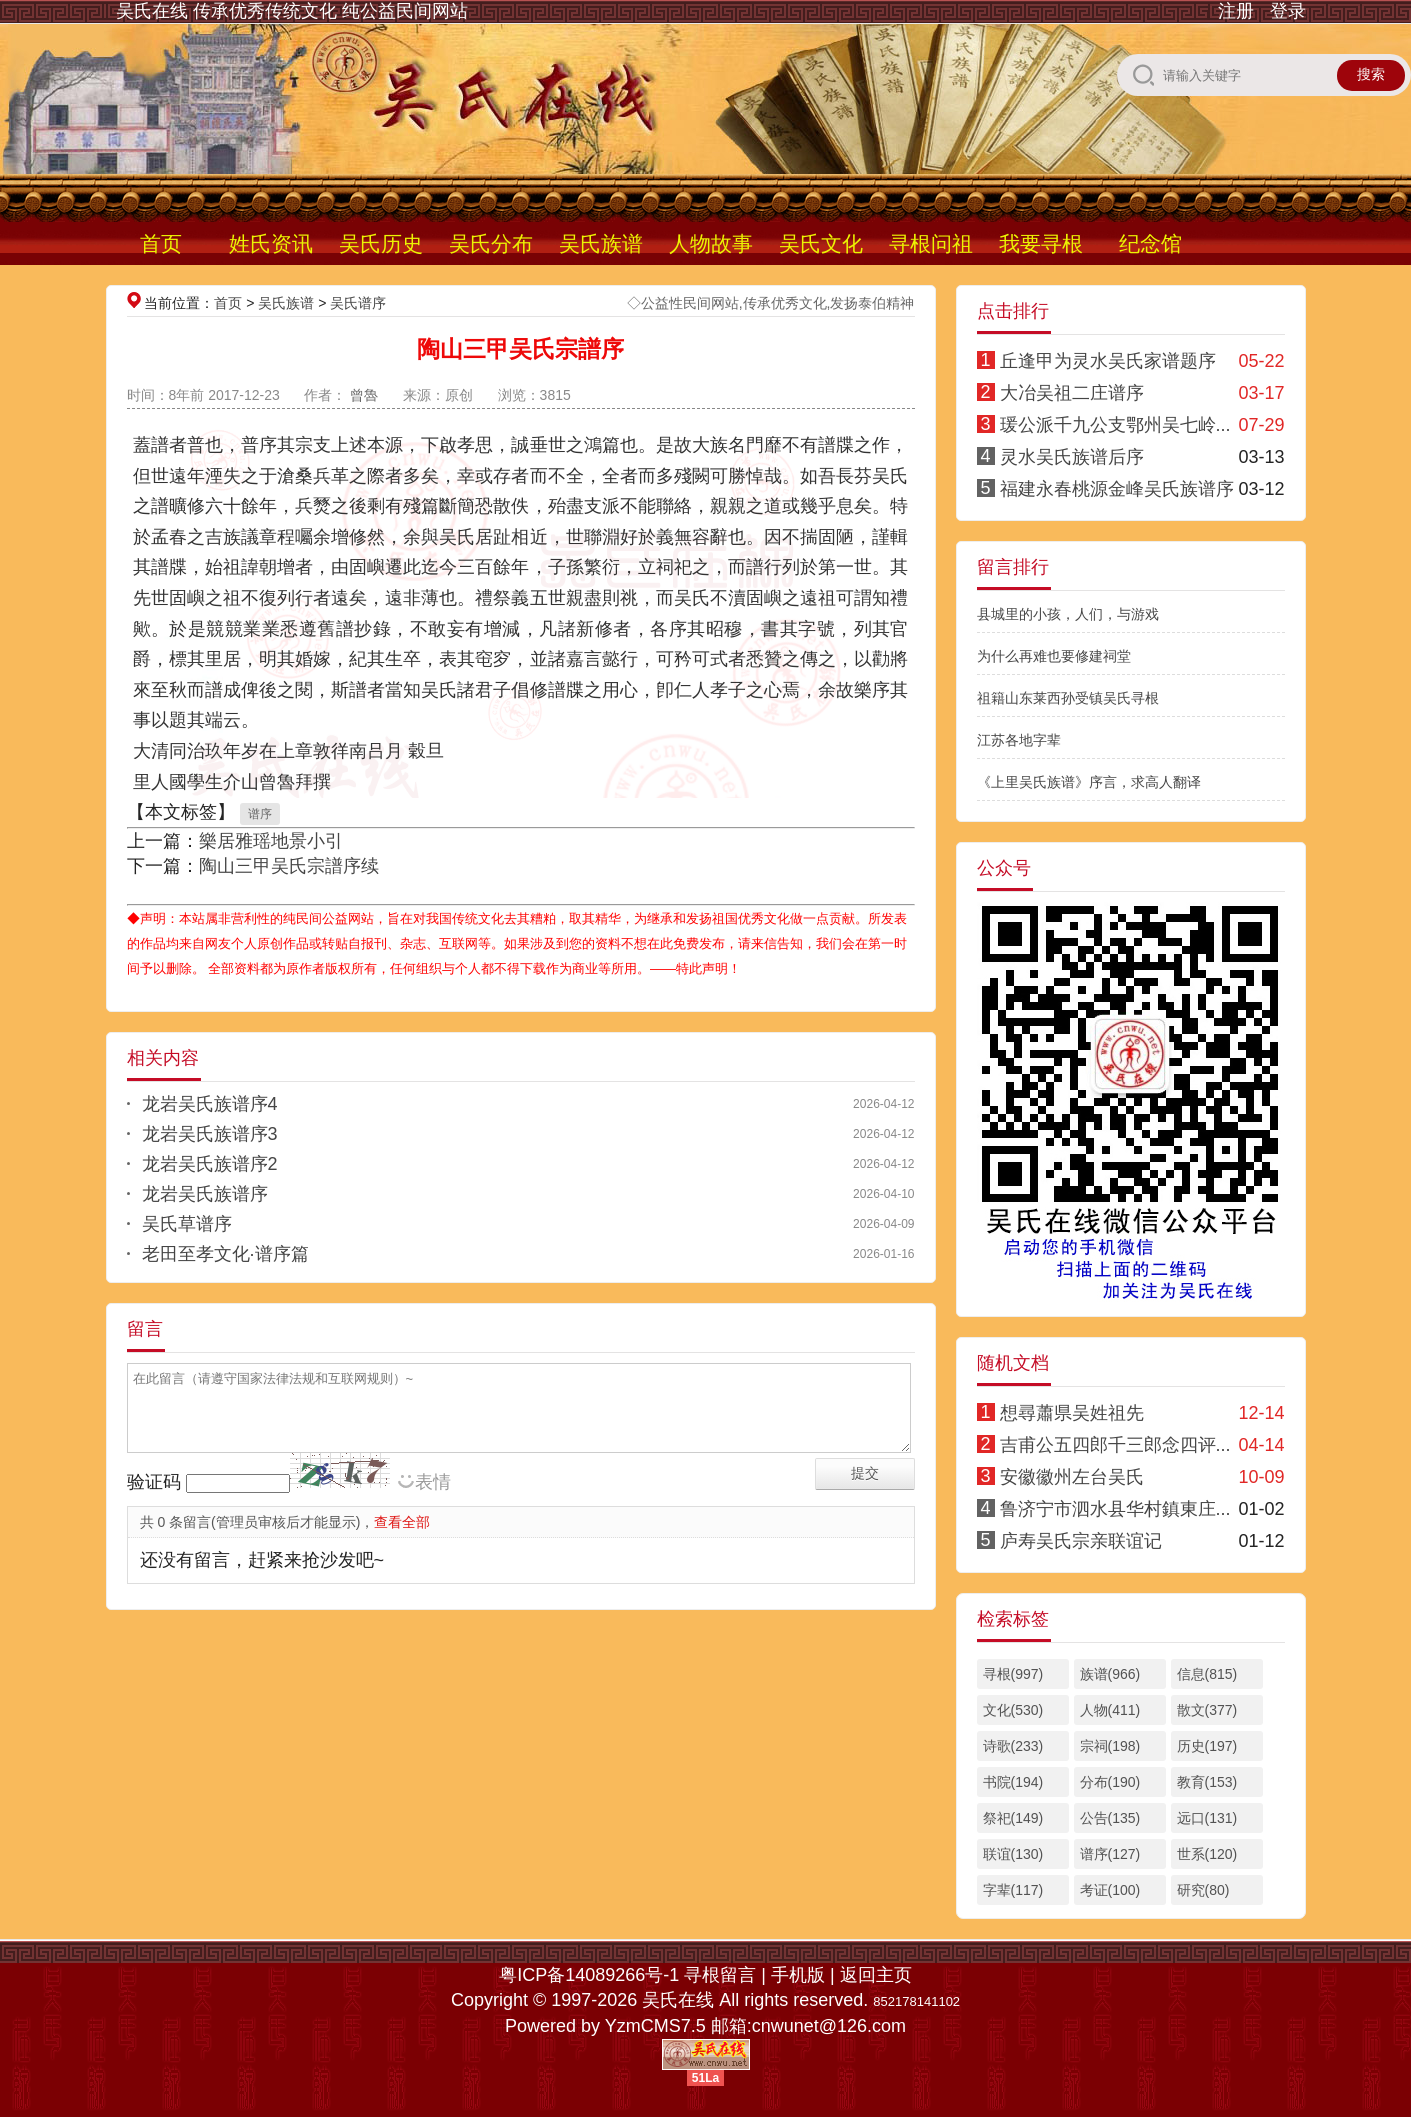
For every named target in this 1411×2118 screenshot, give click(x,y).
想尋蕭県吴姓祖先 (1072, 1413)
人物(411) (1110, 1710)
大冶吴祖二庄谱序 (1072, 393)
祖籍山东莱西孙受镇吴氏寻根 (1068, 698)
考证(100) (1110, 1890)
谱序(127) (1110, 1854)
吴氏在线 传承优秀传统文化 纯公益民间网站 (292, 11)
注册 (1236, 11)
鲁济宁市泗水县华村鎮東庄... (1115, 1509)
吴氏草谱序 (187, 1224)
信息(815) (1207, 1674)
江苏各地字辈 (1019, 740)
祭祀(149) (1013, 1818)
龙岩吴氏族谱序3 (210, 1134)
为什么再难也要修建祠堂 (1054, 656)
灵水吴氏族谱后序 (1072, 457)
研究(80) (1203, 1890)
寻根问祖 (931, 243)
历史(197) (1207, 1746)
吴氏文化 (821, 243)
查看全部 (402, 1522)
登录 (1288, 11)
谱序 (260, 814)
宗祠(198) (1110, 1746)
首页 (161, 243)
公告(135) (1110, 1818)
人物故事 (711, 243)
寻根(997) (1013, 1674)
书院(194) (1013, 1782)
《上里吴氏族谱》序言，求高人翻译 (1089, 782)
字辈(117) (1013, 1890)
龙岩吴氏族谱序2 (210, 1164)
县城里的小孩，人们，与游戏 (1068, 614)
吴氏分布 (491, 243)
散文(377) (1207, 1710)
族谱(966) (1110, 1674)
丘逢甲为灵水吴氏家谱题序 (1108, 361)
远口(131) (1207, 1818)
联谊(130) (1013, 1854)
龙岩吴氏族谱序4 (210, 1104)
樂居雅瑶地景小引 (271, 841)
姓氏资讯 (271, 243)
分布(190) (1110, 1782)
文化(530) (1013, 1710)
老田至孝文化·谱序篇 (225, 1254)
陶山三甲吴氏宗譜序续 (289, 866)
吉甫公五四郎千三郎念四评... (1115, 1445)
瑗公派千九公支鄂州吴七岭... (1115, 425)
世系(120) (1207, 1854)
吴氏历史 (381, 243)
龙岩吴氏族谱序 (205, 1194)
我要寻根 (1041, 243)
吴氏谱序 (358, 303)
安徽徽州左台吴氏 (1072, 1477)
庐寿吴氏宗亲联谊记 (1081, 1541)
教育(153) (1207, 1782)
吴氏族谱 (601, 243)
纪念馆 (1150, 243)
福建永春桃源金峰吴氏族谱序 (1117, 489)
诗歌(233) (1013, 1746)
